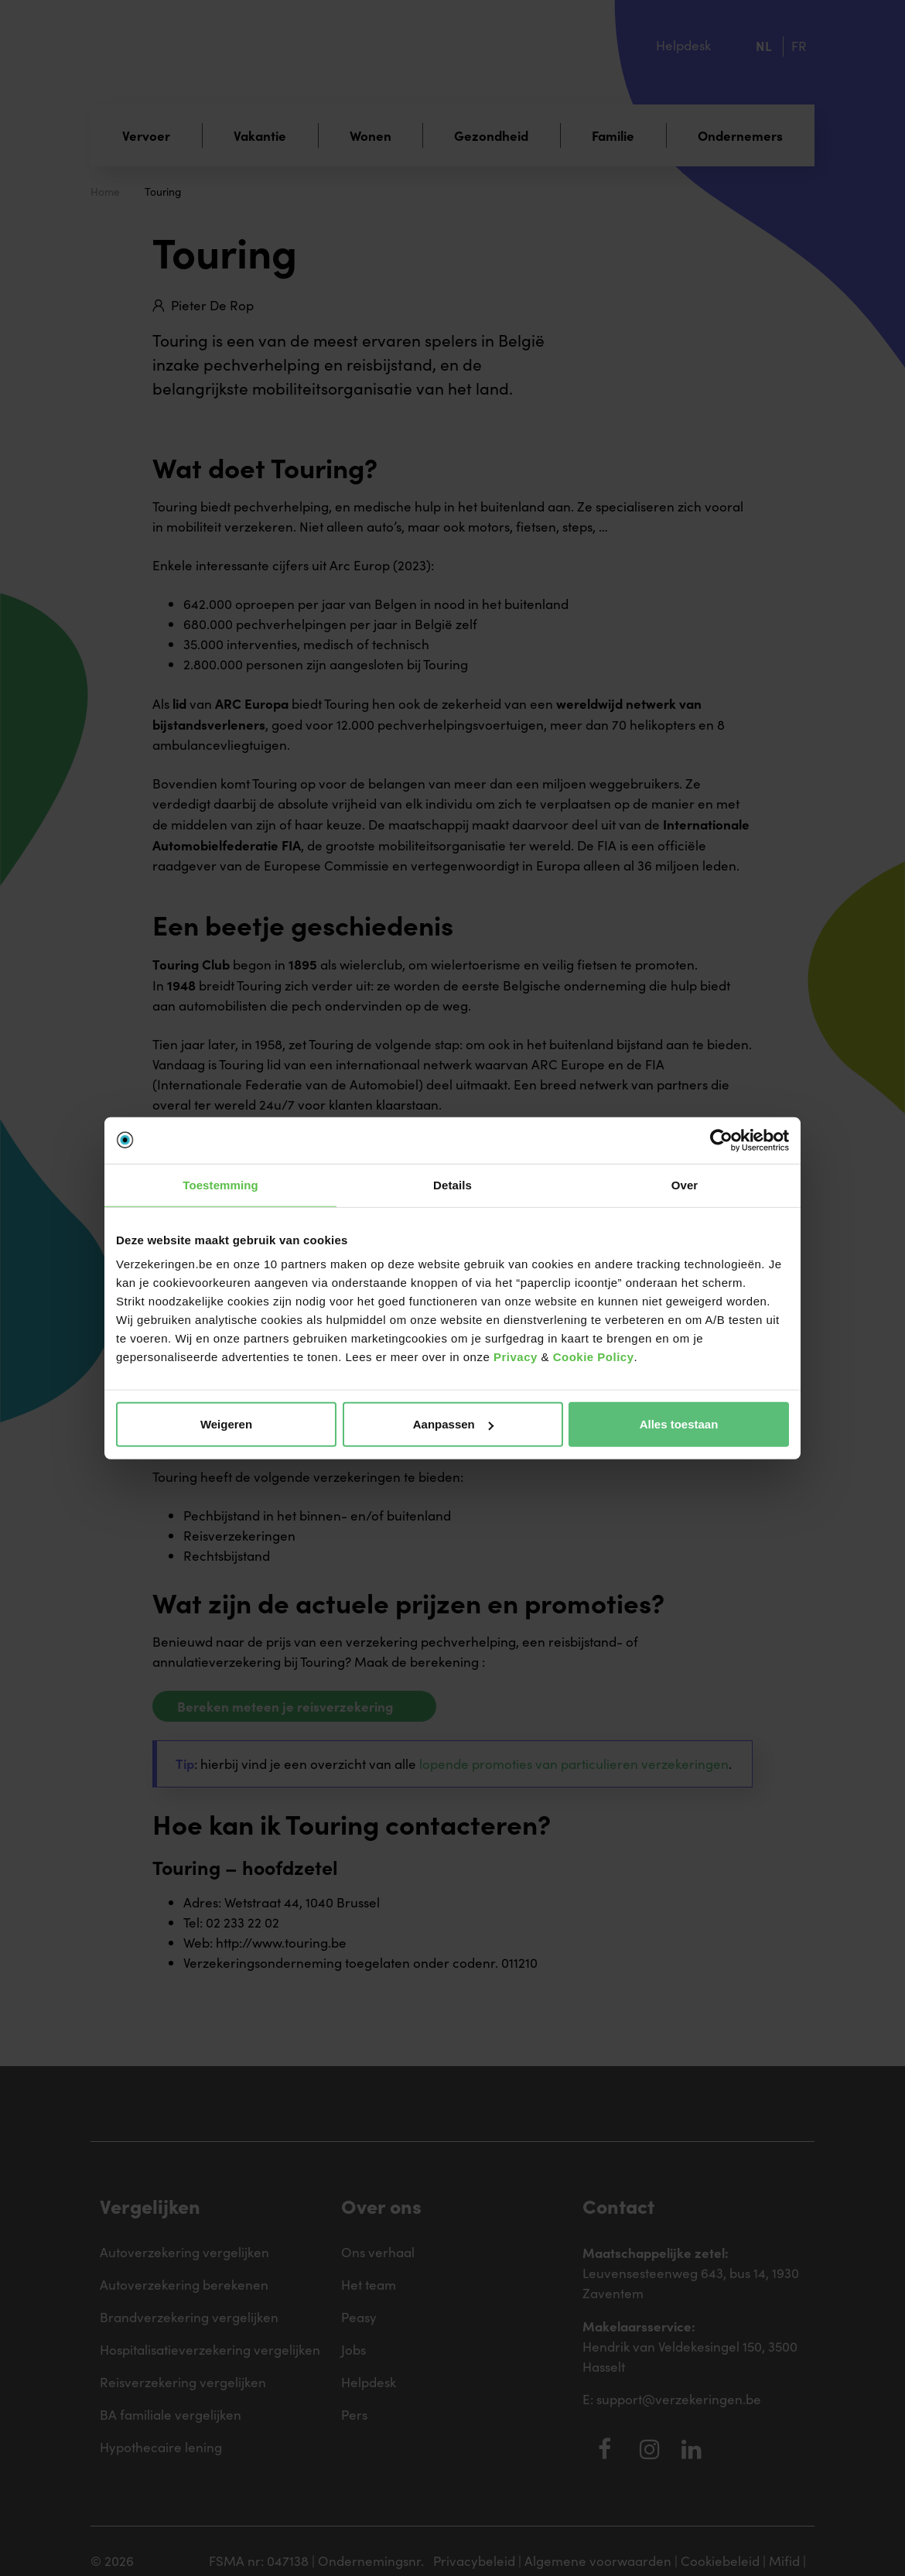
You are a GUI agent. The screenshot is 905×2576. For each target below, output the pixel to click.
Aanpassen (453, 1424)
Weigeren (226, 1424)
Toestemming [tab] (220, 1184)
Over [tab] (684, 1184)
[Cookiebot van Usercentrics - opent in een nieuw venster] (721, 1139)
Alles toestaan (679, 1424)
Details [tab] (452, 1184)
